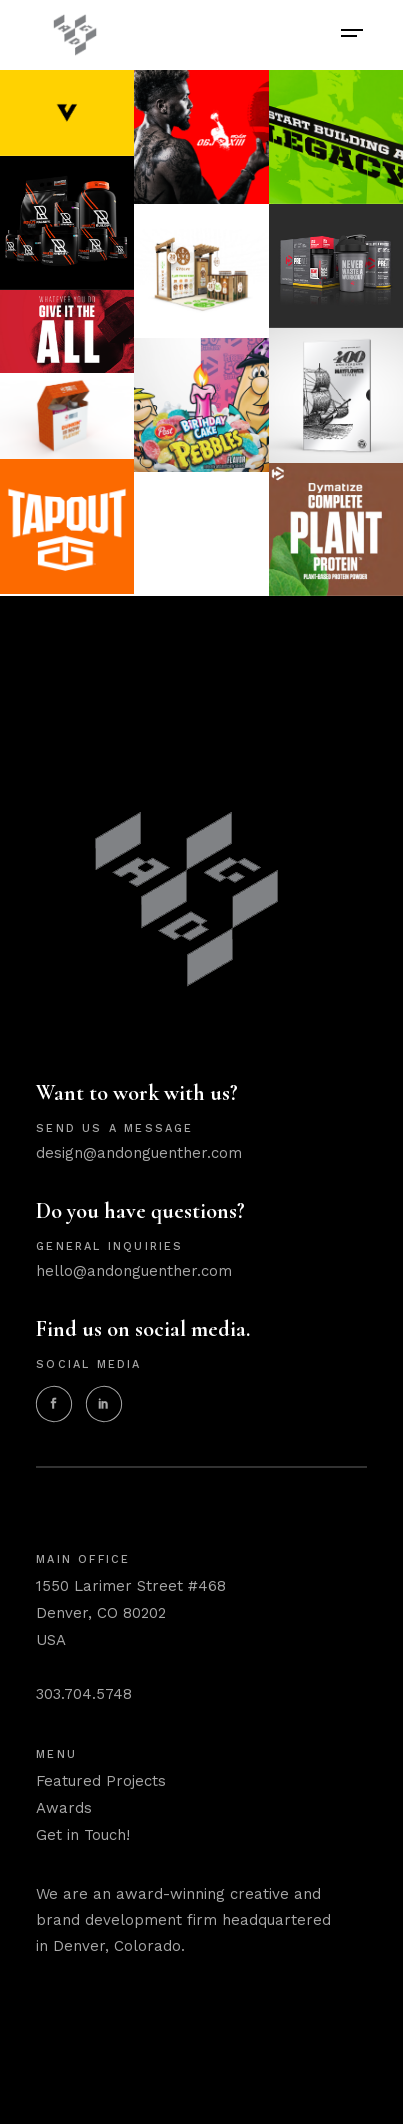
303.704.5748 (84, 1694)
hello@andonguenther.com (134, 1271)
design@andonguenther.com (139, 1153)
